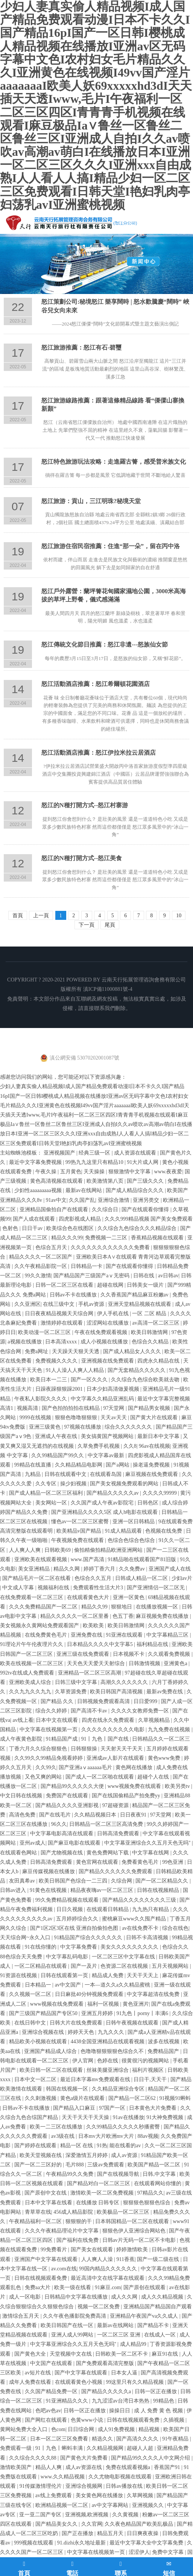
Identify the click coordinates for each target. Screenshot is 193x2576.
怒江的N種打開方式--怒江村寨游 (84, 805)
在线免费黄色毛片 (46, 1635)
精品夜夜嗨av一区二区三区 (102, 1890)
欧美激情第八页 (106, 1181)
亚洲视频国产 (60, 1153)
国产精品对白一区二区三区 (99, 2183)
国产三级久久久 (146, 1181)
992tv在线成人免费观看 (27, 1673)
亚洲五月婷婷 (97, 2013)
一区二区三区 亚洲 (119, 2335)
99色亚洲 (173, 1862)
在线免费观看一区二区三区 (32, 1597)
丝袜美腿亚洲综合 (108, 2070)
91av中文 (56, 1200)
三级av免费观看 (106, 2165)
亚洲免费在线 (87, 1635)
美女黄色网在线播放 (100, 2495)
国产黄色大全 (30, 2354)
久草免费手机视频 (99, 1446)
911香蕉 (125, 2259)
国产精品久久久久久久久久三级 (140, 1900)
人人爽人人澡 (97, 2259)
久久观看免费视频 (169, 1654)
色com (58, 2429)
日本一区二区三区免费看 (60, 2439)
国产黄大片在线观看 (154, 1417)
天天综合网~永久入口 (26, 1937)
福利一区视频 (103, 2004)
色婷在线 (108, 2061)
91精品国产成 (62, 1739)
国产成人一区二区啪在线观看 (100, 1777)
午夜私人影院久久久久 (41, 1399)
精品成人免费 (108, 1975)
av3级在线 (63, 2136)
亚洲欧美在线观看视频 (41, 1559)
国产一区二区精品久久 (162, 1881)
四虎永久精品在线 (159, 1361)
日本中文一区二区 (36, 2079)
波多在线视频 (164, 2041)
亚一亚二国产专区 (41, 2514)
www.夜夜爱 (168, 1171)
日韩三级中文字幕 (77, 1682)
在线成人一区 (160, 2335)
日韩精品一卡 (87, 1266)
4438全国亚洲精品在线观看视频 (108, 2041)
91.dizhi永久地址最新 (82, 2543)
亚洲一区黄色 (129, 1597)
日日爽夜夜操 (143, 2533)
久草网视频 (141, 2495)
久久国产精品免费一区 (52, 2391)
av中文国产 (68, 1985)
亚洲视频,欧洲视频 (87, 2514)
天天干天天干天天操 (86, 2117)
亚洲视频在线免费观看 (108, 1361)
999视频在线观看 (34, 2543)
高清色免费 (23, 1815)
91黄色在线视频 (49, 1890)
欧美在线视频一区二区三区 (32, 1663)
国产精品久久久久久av (113, 1493)
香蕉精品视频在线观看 (158, 1238)
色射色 (11, 1228)
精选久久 (103, 2439)
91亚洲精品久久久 (68, 2401)
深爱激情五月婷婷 (87, 2155)
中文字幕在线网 (151, 1853)
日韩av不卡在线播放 (74, 1295)
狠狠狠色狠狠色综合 (147, 2202)
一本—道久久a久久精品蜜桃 (118, 1985)
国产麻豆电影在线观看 (75, 1843)
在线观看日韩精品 (108, 1909)
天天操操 (95, 1171)
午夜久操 (46, 1171)
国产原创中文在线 (46, 2193)
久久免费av (132, 1569)
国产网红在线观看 (46, 2420)
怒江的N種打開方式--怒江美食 (81, 858)
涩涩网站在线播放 (108, 1323)
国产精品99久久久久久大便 (73, 1786)
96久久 (59, 1824)
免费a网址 (37, 1351)
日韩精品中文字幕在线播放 (76, 2297)
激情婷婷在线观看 (62, 1323)
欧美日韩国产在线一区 (68, 2325)
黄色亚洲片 (136, 2004)
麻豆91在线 (165, 2354)
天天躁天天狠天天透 (76, 1351)
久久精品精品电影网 (79, 1465)
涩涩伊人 (139, 2552)
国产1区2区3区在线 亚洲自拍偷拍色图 (75, 1928)
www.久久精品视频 (63, 2477)
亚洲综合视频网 (84, 2486)
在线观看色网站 (19, 1853)
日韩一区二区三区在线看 (65, 1285)
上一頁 (41, 915)
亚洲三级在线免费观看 (83, 1654)
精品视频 (149, 2429)
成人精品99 (134, 2344)
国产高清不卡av (90, 1711)
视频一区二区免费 (99, 2306)
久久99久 (45, 1767)
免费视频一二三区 (107, 1238)
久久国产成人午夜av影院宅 (103, 1503)
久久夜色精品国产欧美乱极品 (140, 2524)
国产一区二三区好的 (38, 2165)
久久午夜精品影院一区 (41, 1266)
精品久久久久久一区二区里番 (75, 1616)
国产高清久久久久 (138, 2439)
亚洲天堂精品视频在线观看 (140, 1304)
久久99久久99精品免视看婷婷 (49, 1758)
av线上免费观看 (54, 2495)
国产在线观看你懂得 (146, 1209)
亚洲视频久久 (148, 2505)
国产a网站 (118, 1465)
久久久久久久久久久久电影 (113, 1729)
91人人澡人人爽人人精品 (75, 1370)
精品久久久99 (67, 1238)
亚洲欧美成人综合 (31, 1682)
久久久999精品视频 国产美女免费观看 (149, 1219)
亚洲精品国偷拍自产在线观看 (55, 1209)
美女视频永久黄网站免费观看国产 (40, 1625)
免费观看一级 (16, 2448)
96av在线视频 (154, 1446)
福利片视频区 (148, 2070)
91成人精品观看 (124, 1531)
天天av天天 (114, 1417)
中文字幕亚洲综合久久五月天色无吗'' (148, 1843)
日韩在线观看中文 (66, 1474)
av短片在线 (38, 2373)
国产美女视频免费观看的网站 (125, 1483)
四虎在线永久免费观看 (109, 1720)
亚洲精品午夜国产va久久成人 (144, 2316)
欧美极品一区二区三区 (124, 2212)
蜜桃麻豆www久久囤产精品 (134, 1919)
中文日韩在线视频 (22, 1795)
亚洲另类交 (147, 1200)
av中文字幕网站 (111, 2505)
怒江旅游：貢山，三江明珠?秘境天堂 (91, 501)
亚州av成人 (33, 1843)
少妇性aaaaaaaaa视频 (38, 1190)
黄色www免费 (165, 1758)
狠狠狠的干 (79, 2221)
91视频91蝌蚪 (175, 2098)
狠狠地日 (122, 1607)
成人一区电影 (25, 2297)
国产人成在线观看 (34, 1219)
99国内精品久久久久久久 (108, 2269)
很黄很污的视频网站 (146, 2061)
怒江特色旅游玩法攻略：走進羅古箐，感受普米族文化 (113, 461)
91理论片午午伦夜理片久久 (32, 1644)
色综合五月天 (51, 1247)
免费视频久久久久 (57, 1361)
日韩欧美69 (58, 1550)
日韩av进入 (13, 1890)
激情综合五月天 (21, 2316)
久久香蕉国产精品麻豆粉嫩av (135, 1295)
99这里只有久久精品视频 (135, 2382)
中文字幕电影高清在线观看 (62, 1833)
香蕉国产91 (168, 2467)
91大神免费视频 (165, 2117)
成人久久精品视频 (163, 2297)
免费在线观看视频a (129, 2467)
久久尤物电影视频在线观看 (120, 2477)
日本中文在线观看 (57, 1720)
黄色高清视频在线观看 (57, 1181)
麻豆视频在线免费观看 (152, 1474)
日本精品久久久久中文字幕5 (100, 1644)
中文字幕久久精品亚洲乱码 (103, 1399)
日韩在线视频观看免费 (41, 2278)
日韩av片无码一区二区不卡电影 (139, 2240)
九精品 (33, 1474)
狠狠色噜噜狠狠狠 (77, 1417)
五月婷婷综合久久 (78, 1919)
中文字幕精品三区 (168, 1635)
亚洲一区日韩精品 (134, 1521)
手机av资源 (92, 1304)
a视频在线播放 (25, 1342)
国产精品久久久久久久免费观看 (116, 1871)
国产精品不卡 (153, 2325)
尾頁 (110, 925)
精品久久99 (95, 1607)
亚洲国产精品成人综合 (51, 2051)
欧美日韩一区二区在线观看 (52, 2070)
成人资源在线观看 (136, 1153)
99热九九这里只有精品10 (95, 1162)
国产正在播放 (78, 2533)
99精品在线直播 (33, 1465)
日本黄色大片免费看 (153, 2108)
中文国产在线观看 (52, 2363)
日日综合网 (82, 2429)
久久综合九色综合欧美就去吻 (146, 1379)
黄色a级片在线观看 (83, 2098)
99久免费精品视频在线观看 (67, 1900)
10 (178, 915)
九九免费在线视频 (169, 1729)
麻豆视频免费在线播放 (163, 1616)
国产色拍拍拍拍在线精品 (71, 1408)
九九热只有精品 (151, 1909)
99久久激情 (38, 1275)
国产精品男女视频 (150, 1408)
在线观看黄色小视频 (79, 2382)
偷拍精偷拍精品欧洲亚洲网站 (109, 1550)
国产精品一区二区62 (132, 2098)
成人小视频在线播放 (105, 1342)
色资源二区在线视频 (124, 1966)
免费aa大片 (38, 2287)
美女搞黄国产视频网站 (108, 1436)
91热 (102, 2145)
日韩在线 (144, 1275)
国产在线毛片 (55, 1815)
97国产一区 (113, 2108)
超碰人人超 (141, 2448)
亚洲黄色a (176, 1663)
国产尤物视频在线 (62, 1853)
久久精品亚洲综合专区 (119, 2089)
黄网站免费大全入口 (24, 2429)
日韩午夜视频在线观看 (133, 2023)
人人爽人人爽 (25, 1550)
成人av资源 (124, 2155)
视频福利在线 (54, 1587)
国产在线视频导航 (119, 2174)
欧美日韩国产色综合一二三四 (74, 1881)
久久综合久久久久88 (33, 2458)
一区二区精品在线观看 (41, 1966)
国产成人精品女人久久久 (133, 1351)
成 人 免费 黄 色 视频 (159, 2410)
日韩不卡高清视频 (148, 1937)
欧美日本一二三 (49, 1379)
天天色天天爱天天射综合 (96, 1663)
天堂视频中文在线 (71, 2354)
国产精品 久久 (58, 1701)
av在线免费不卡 (141, 1928)
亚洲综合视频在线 (43, 2032)
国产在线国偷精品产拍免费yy (127, 1795)
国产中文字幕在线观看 (82, 2373)
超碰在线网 (111, 1285)
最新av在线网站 (84, 1190)
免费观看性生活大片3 (99, 1587)
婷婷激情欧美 (132, 2249)
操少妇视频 (74, 1483)
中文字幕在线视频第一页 (49, 1729)
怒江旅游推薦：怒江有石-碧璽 (81, 347)
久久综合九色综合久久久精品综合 (137, 1228)
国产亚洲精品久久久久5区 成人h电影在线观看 (105, 1512)
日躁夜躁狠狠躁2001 (59, 1389)
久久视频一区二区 (31, 1994)
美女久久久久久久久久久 (130, 1947)
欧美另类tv (178, 1786)
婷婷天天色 (82, 2032)
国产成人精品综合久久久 (135, 1190)
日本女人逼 (125, 2373)
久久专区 (46, 1483)
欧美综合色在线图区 (70, 1228)
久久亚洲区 (27, 1304)
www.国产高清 (88, 1559)
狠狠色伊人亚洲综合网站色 (134, 2231)
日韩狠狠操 (85, 1748)
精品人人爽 (49, 2467)
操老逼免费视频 (152, 1465)
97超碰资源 (116, 1805)
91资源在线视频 (19, 1975)
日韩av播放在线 (125, 2486)
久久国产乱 (82, 1200)
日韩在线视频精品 (159, 1890)
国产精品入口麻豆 (75, 2108)
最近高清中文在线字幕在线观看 (108, 2278)
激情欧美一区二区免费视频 (102, 2193)
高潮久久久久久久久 (124, 1682)
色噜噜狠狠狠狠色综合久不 (113, 2051)
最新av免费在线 (165, 1691)
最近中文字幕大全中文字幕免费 (147, 2543)
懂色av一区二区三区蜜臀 (80, 1521)
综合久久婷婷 (51, 1711)
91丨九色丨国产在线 (105, 1739)
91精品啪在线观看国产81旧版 (143, 1559)
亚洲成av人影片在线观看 (116, 1758)
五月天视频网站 (171, 1966)
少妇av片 (182, 1578)
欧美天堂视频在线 (41, 2155)
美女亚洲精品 (34, 1569)
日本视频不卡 (129, 1654)
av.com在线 (64, 2269)
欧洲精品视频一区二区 (62, 2505)
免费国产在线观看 (68, 1795)
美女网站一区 (51, 1503)
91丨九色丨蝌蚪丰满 (59, 2448)
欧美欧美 (94, 1625)
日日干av (33, 1228)
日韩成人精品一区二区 (142, 1578)
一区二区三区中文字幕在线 (124, 1957)
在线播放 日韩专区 (98, 2202)
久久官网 (91, 2524)
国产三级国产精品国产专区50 (44, 2013)
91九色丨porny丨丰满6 (142, 2013)
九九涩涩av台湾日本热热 (121, 2401)
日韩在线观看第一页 (65, 1975)
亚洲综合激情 (114, 1200)
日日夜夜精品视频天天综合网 (60, 1313)
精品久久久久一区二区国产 (41, 1257)
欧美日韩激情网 (150, 1332)
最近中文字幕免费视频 (36, 1162)
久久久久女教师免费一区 (140, 1711)
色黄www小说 (88, 2420)
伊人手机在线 (113, 1313)
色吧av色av (48, 2410)
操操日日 (120, 2410)
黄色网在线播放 (134, 1767)
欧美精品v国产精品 (79, 1531)
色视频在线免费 (164, 1531)
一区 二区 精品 (150, 1313)
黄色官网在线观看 (98, 1862)
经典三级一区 (95, 1153)
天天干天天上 (143, 1975)
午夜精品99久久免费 (70, 2174)
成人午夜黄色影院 (22, 1739)
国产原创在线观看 (145, 2287)
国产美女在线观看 (92, 2249)
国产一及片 (85, 1966)
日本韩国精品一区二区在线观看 (132, 2221)
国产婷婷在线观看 (36, 2145)
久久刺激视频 (41, 2098)
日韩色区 (148, 1503)
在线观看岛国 (106, 1474)
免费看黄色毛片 (141, 1862)
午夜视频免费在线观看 (78, 1540)
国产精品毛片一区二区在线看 (37, 1578)
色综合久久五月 (93, 1578)
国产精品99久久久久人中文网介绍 (151, 2458)
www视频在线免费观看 (57, 2004)
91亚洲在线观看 (125, 1635)
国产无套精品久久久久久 (137, 1370)
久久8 (130, 1446)
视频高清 (28, 1408)
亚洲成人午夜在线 (57, 1436)
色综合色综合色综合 (132, 1540)
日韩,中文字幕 (160, 2174)
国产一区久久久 (90, 1379)
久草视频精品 (154, 1720)
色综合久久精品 (151, 1342)
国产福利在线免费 (78, 2240)
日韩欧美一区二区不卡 (122, 2354)
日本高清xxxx (61, 1342)
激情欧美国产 (16, 2467)
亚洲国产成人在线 (170, 1569)
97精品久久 (150, 2193)
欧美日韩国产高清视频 (117, 1691)
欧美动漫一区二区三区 (45, 1332)
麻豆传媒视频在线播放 (49, 1871)
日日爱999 (146, 1701)
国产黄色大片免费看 (84, 2458)
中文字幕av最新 (107, 1455)
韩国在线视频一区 (68, 2089)
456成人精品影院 (73, 2212)
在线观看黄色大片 (89, 1597)
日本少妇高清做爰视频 (114, 1389)
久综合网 (122, 1881)
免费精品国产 (164, 2051)
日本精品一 (39, 1985)
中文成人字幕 (18, 1587)
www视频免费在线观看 (135, 1786)
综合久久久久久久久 (129, 1427)
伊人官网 (83, 2061)
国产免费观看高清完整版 (105, 2363)
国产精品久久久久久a (106, 2391)
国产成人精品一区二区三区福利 (46, 1493)
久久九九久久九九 (31, 1691)
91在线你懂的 (41, 1947)
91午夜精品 (176, 2439)
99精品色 (164, 2401)
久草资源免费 (71, 1691)
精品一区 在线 (77, 2145)
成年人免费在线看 (31, 2382)
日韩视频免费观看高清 (104, 1701)
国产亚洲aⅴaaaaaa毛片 (86, 1767)
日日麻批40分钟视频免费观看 (90, 1994)
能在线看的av (125, 2145)
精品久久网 (67, 1569)
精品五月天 (111, 2533)
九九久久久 (112, 2032)
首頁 (17, 915)
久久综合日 (106, 1209)
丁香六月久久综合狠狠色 (38, 1748)
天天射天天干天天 (122, 1748)
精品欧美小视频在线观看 (38, 2041)
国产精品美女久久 (57, 2524)
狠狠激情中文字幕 (130, 1171)
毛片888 (75, 2165)
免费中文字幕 (168, 2552)
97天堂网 (114, 1408)
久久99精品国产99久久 (58, 1455)
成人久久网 (125, 2297)
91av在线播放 (128, 2117)
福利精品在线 (153, 1644)
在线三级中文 (59, 1304)
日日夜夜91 (134, 1815)
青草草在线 (38, 2212)
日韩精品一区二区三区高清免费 (106, 1824)
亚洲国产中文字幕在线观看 (46, 2259)
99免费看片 (54, 2249)
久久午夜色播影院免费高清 (75, 2316)
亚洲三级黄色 (45, 1427)
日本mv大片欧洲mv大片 (106, 2136)
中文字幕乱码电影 (68, 1957)
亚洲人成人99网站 (73, 2335)
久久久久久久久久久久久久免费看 (111, 1247)
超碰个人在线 (153, 1777)
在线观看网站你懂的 (158, 2183)
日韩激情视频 (145, 1663)
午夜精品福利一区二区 (36, 2221)
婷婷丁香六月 (100, 1569)
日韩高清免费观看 (119, 1833)
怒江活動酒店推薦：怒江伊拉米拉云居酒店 (98, 752)
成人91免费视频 (117, 2429)
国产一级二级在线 (159, 2259)
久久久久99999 (160, 1493)
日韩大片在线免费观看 (77, 2023)
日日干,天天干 (151, 2079)
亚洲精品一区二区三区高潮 (90, 1673)
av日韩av (168, 1275)
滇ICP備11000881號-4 (107, 989)
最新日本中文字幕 (159, 1436)
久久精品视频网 (106, 2448)
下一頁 (86, 925)
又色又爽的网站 (44, 1777)
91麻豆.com (108, 2287)
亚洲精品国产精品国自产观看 (157, 2306)
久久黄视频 (126, 2514)
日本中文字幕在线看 (49, 2202)
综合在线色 (175, 1928)
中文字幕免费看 (79, 1947)
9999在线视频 (36, 1417)
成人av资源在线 (84, 2467)
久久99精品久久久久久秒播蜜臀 (123, 2127)
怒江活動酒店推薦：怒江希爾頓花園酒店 (95, 684)
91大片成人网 (143, 1162)
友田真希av (22, 1881)
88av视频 (147, 2136)
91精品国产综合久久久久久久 (89, 1937)
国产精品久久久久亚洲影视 (67, 1805)
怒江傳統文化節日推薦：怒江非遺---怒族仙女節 (104, 644)
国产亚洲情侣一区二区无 (156, 1587)
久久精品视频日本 (96, 1815)
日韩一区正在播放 (156, 2391)
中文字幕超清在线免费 (154, 1994)
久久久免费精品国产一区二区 (44, 1607)
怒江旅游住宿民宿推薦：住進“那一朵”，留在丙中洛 (110, 546)
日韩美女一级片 (146, 1285)
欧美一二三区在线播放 (57, 2127)
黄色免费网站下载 (108, 1853)
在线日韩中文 (30, 2023)
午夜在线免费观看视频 (101, 1332)
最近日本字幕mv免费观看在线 (95, 2079)
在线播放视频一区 (157, 1607)
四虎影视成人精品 (80, 1219)
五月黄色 (70, 1171)
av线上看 (23, 1720)
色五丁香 (123, 1616)
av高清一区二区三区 (156, 1323)
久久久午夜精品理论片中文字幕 (62, 2231)
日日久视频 (70, 1909)
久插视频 (174, 2420)
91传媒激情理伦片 (41, 2486)
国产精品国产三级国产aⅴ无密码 (92, 1275)
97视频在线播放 (83, 1427)
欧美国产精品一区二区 (155, 2165)
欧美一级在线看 (73, 2287)
